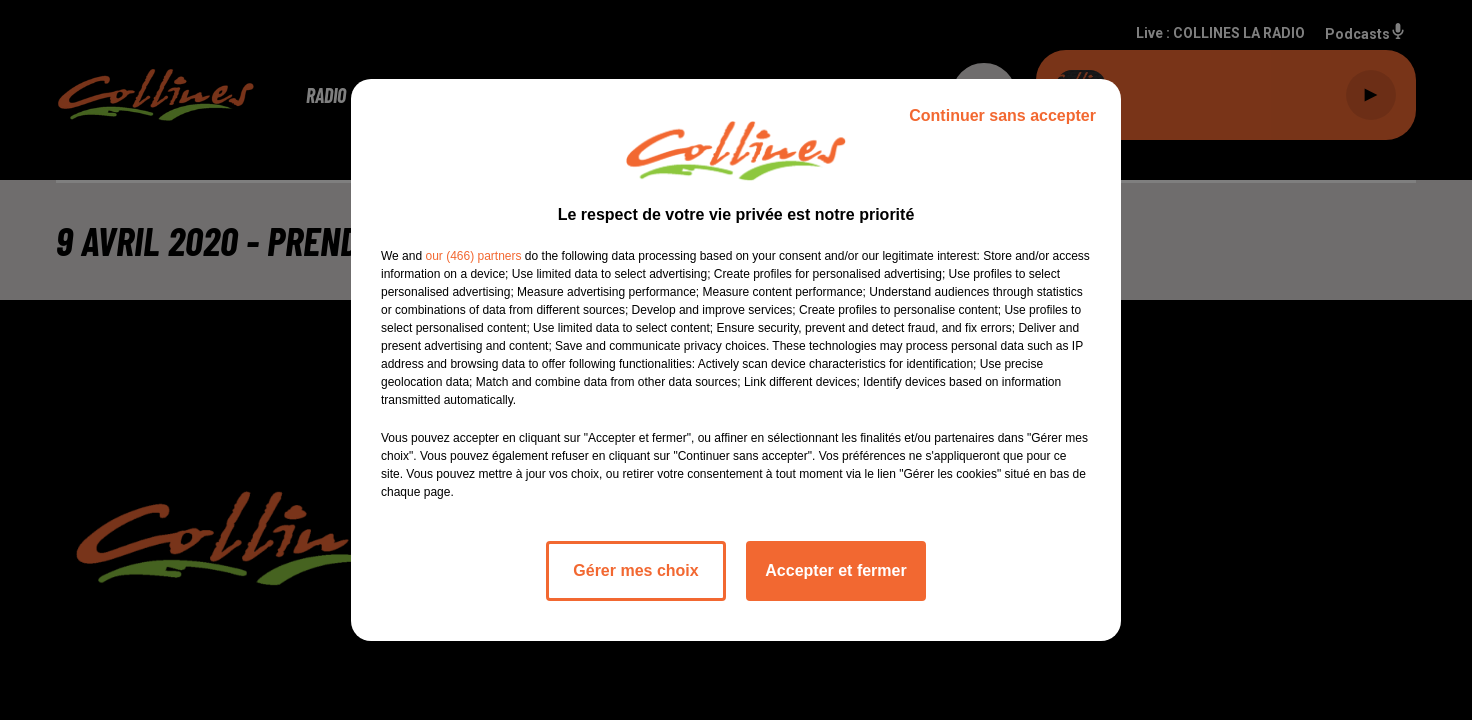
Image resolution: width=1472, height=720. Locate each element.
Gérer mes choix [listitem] (635, 570)
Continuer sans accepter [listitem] (1002, 115)
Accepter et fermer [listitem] (835, 570)
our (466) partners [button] (473, 256)
